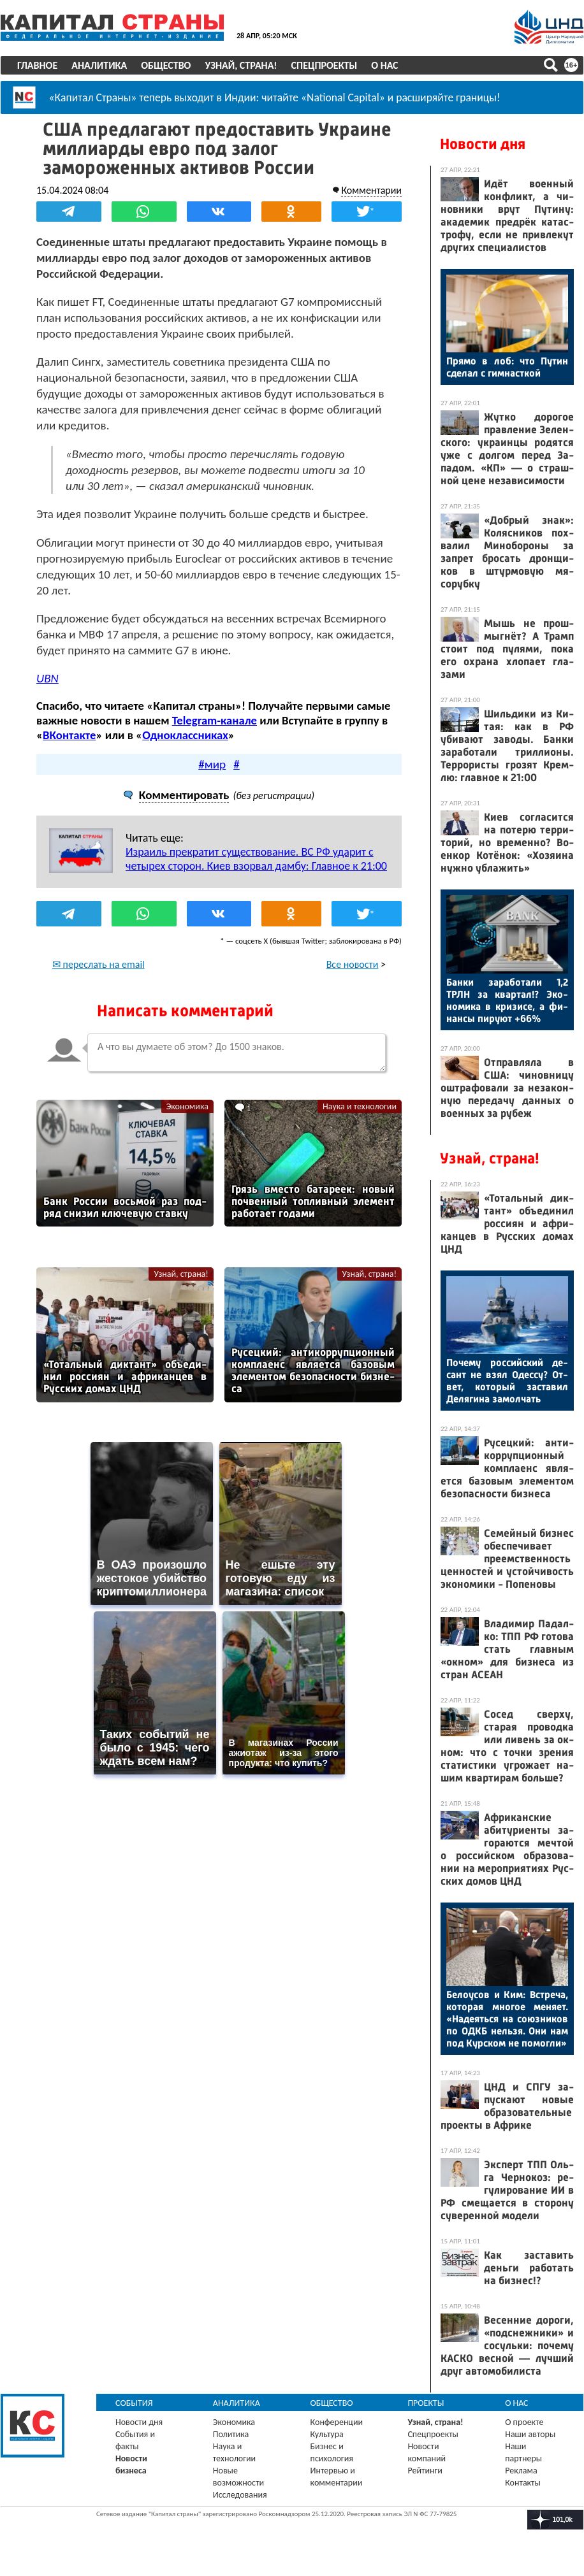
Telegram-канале (214, 720)
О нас (384, 65)
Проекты (425, 2403)
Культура (327, 2434)
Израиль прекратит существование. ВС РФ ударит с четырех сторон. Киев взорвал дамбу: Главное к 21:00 (256, 859)
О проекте (524, 2422)
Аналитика (99, 65)
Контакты (523, 2482)
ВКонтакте (69, 735)
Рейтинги (424, 2470)
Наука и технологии (360, 1106)
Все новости (352, 964)
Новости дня (482, 144)
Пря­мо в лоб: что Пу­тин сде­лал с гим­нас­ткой (507, 367)
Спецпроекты (324, 65)
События (134, 2403)
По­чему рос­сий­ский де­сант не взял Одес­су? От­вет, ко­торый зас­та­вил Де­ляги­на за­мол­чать (507, 1380)
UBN (47, 678)
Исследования (240, 2494)
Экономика (187, 1106)
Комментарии (371, 190)
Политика (231, 2434)
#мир (212, 764)
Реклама (521, 2470)
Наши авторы (530, 2434)
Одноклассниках (185, 735)
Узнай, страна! (241, 65)
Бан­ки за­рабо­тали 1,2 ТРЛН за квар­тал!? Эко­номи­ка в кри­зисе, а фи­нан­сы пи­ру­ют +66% (507, 1000)
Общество (166, 65)
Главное (37, 65)
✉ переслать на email (98, 964)
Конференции (336, 2422)
